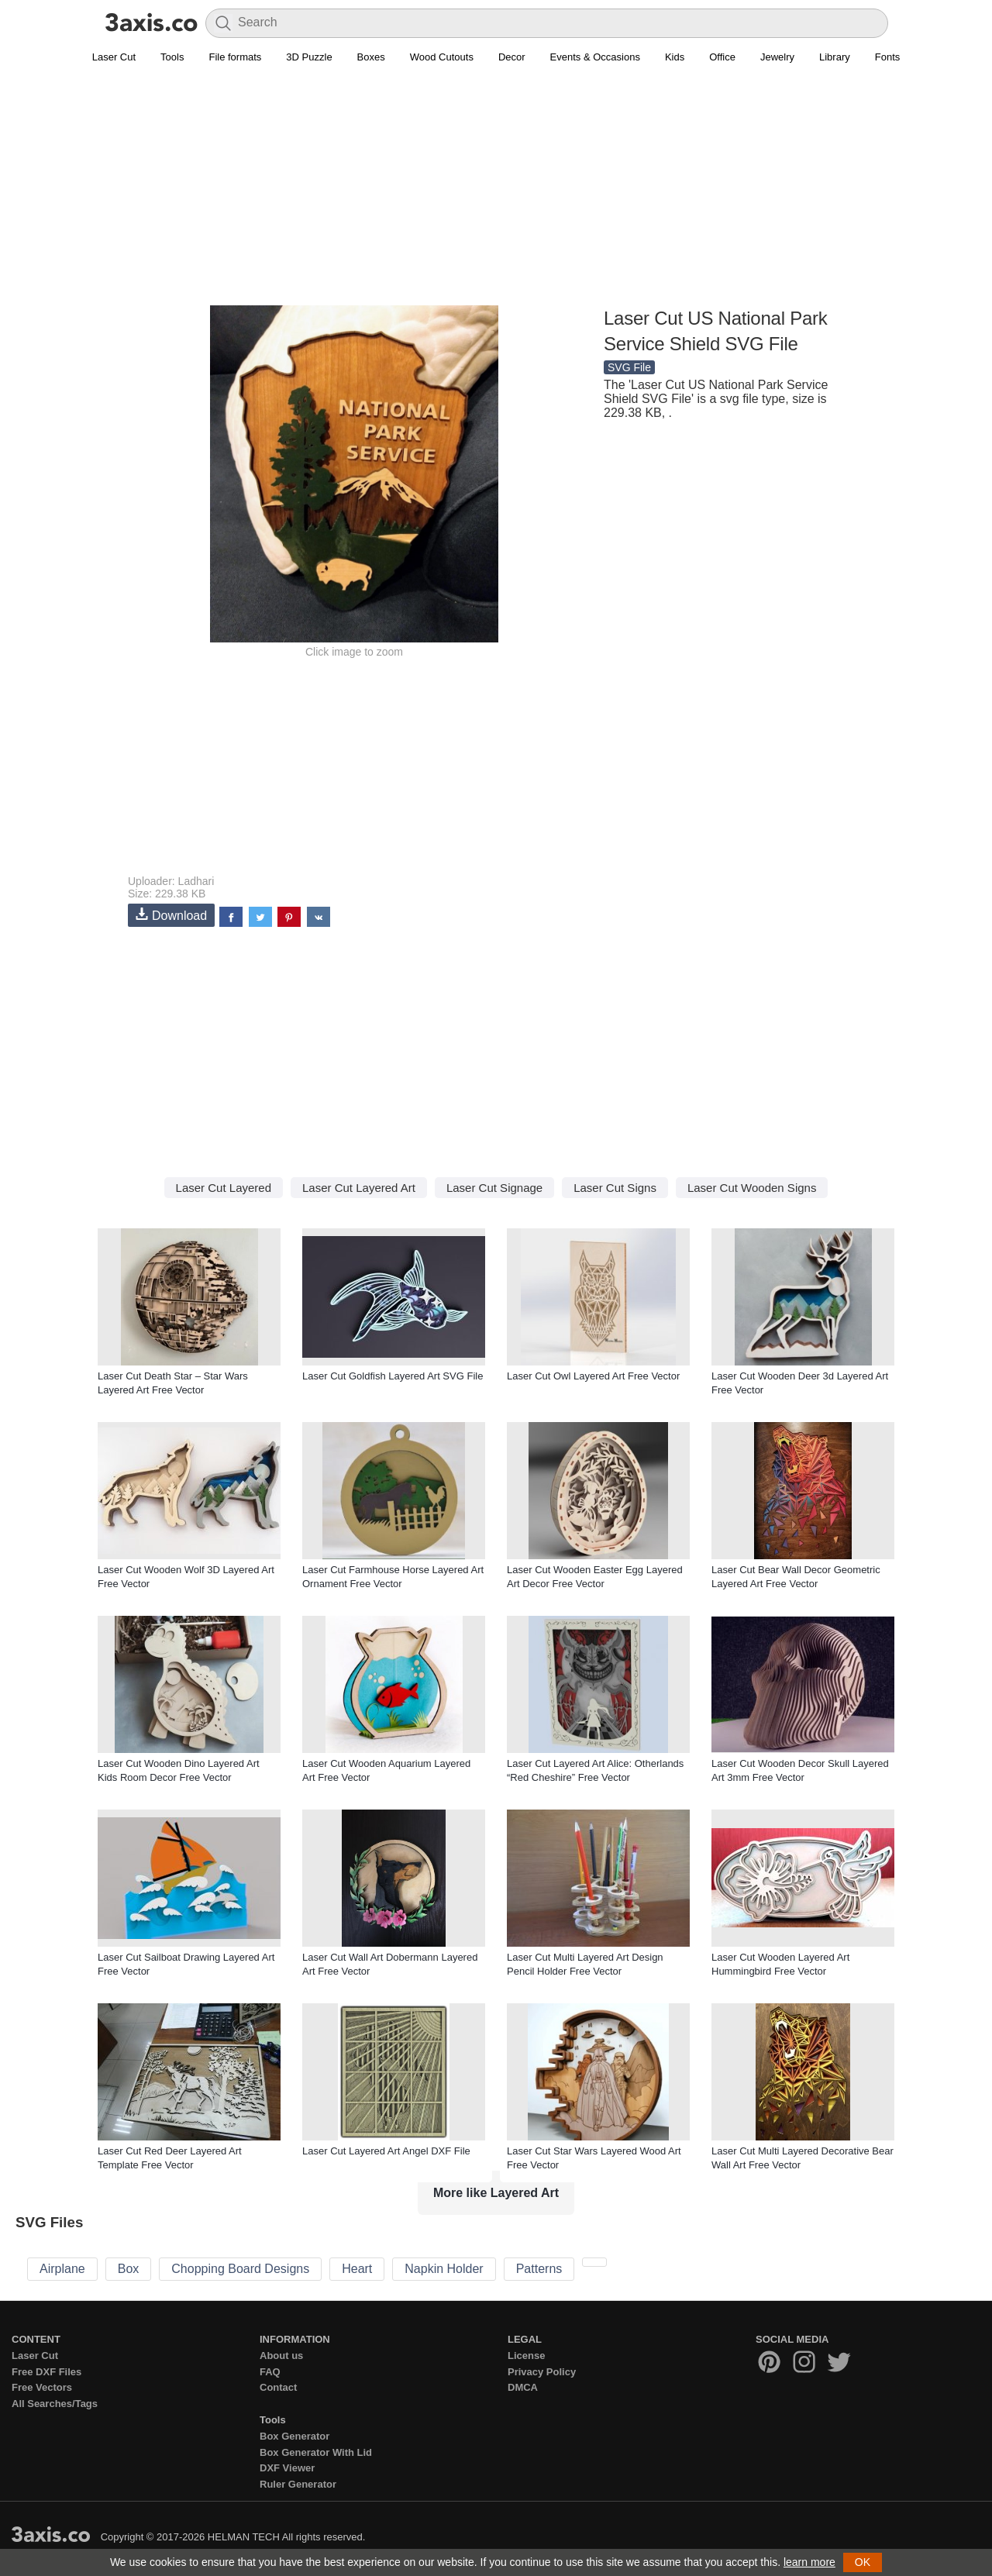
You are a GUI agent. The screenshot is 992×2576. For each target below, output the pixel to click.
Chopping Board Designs (240, 2268)
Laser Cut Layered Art (358, 1187)
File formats (234, 57)
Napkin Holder (444, 2268)
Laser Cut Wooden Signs (752, 1187)
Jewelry (777, 57)
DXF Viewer (287, 2468)
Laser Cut (114, 57)
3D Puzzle (309, 57)
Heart (357, 2268)
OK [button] (862, 2562)
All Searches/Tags (55, 2403)
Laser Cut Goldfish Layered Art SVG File (392, 1376)
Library (834, 57)
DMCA (523, 2387)
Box (129, 2268)
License (526, 2355)
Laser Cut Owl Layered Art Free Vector (593, 1376)
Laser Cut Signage (494, 1187)
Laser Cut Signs (615, 1187)
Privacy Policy (542, 2372)
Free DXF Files (46, 2372)
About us (281, 2355)
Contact (278, 2387)
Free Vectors (42, 2387)
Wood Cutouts (442, 57)
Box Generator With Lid (316, 2452)
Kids (674, 57)
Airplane (62, 2268)
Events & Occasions (595, 57)
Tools (172, 57)
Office (722, 57)
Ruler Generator (298, 2484)
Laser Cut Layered (223, 1187)
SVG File (629, 367)
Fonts (888, 57)
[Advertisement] (496, 194)
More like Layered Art (496, 2192)
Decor (511, 57)
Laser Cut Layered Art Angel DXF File (386, 2151)
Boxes (371, 57)
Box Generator (294, 2436)
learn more (809, 2562)
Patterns (539, 2268)
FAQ (270, 2372)
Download (171, 914)
